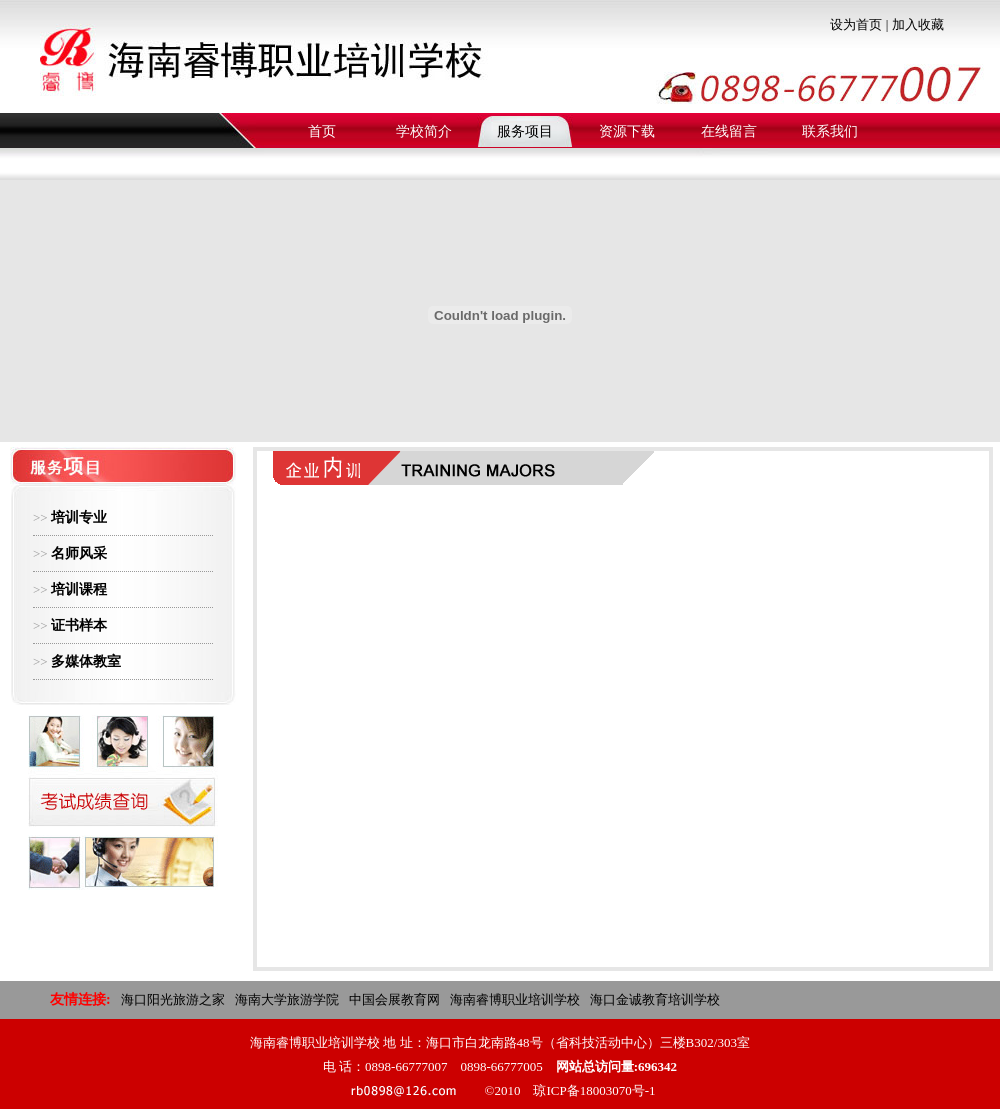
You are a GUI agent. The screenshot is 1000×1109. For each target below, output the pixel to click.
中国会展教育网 (394, 999)
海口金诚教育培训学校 (655, 999)
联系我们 (830, 131)
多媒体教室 (86, 661)
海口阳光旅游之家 (173, 999)
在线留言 (729, 131)
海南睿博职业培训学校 (515, 999)
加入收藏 (918, 24)
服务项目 (525, 131)
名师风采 (79, 553)
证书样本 (79, 625)
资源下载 (627, 131)
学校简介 (424, 131)
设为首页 (856, 24)
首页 (322, 131)
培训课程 (79, 589)
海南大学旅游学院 (287, 999)
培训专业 (79, 517)
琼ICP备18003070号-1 (594, 1090)
